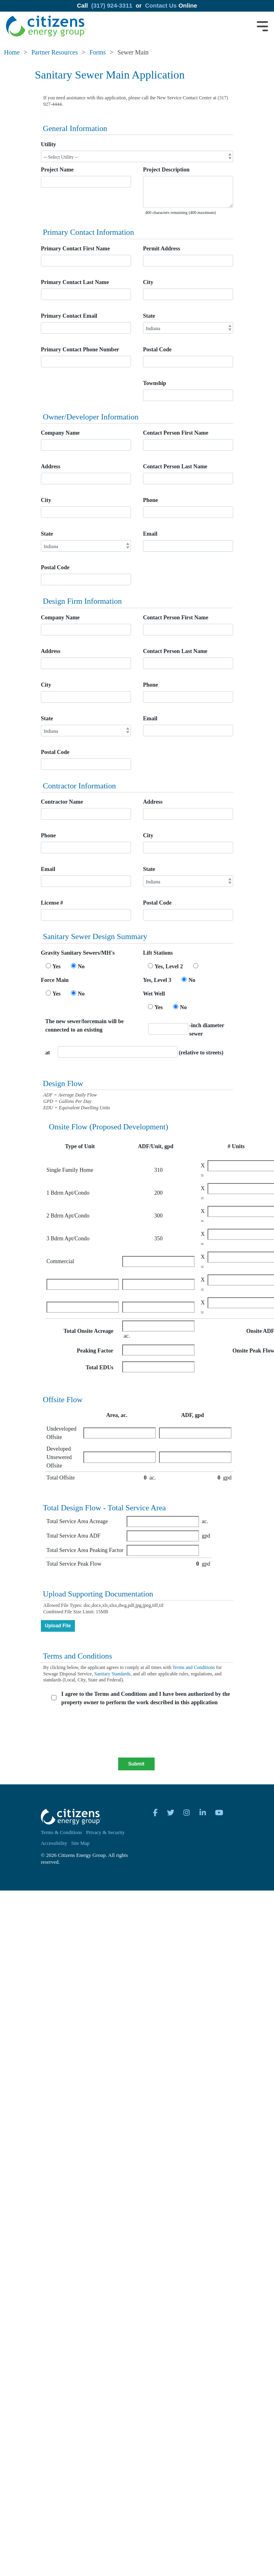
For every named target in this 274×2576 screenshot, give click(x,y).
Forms (97, 52)
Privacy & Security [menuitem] (105, 1832)
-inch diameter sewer (206, 1029)
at (47, 1053)
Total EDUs (99, 1368)
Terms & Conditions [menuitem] (61, 1832)
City (148, 282)
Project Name (57, 170)
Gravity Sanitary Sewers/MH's (78, 953)
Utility (48, 144)
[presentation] (104, 1734)
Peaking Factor (95, 1351)
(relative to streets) (201, 1053)
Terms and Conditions (194, 1667)
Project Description (166, 170)
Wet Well (154, 994)
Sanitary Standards (112, 1674)
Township (154, 383)
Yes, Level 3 (157, 980)
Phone (150, 500)
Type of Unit (80, 1146)
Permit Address (161, 249)
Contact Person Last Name (175, 467)
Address (50, 467)
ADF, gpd (192, 1415)
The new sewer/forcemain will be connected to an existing (84, 1025)
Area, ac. (116, 1415)
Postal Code (157, 350)
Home (12, 52)
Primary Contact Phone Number (80, 350)
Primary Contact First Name (75, 249)
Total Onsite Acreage (88, 1331)
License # (52, 903)
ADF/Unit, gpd (155, 1146)
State (149, 316)
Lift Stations (158, 953)
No (81, 966)
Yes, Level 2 (169, 966)
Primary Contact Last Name (75, 282)
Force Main (54, 980)
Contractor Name (62, 802)
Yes (56, 966)
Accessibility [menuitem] (54, 1843)
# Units (236, 1146)
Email (150, 534)
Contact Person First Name (175, 433)
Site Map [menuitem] (80, 1843)
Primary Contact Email (69, 316)
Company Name (60, 433)
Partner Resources (54, 52)
